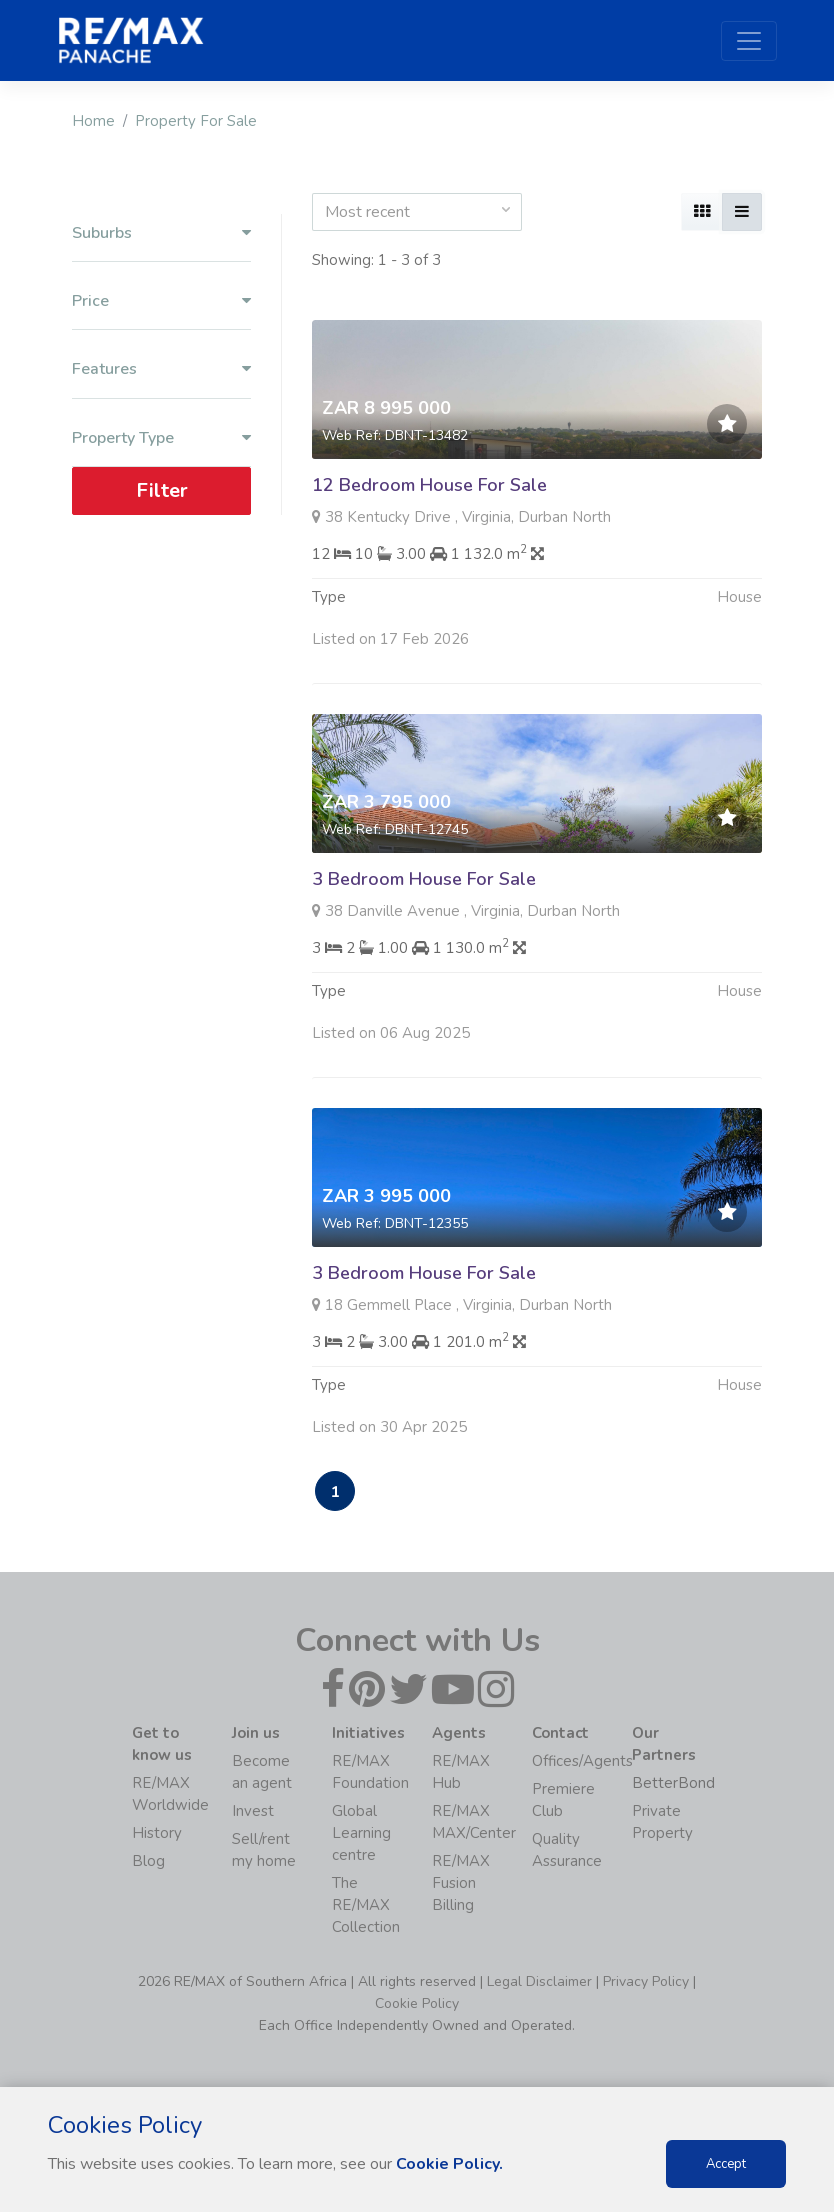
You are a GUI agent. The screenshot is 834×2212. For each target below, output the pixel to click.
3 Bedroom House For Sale (424, 899)
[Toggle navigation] (749, 41)
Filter (162, 490)
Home (93, 121)
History (157, 1833)
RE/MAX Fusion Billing (461, 1883)
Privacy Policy (646, 1981)
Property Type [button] (161, 438)
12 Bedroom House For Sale (429, 485)
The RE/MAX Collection (366, 1905)
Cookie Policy (417, 2003)
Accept (726, 2164)
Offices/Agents (582, 1761)
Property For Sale (196, 121)
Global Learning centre (361, 1833)
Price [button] (161, 301)
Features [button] (161, 369)
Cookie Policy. (449, 2164)
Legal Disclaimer (539, 1981)
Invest (253, 1811)
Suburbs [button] (161, 233)
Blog (148, 1861)
